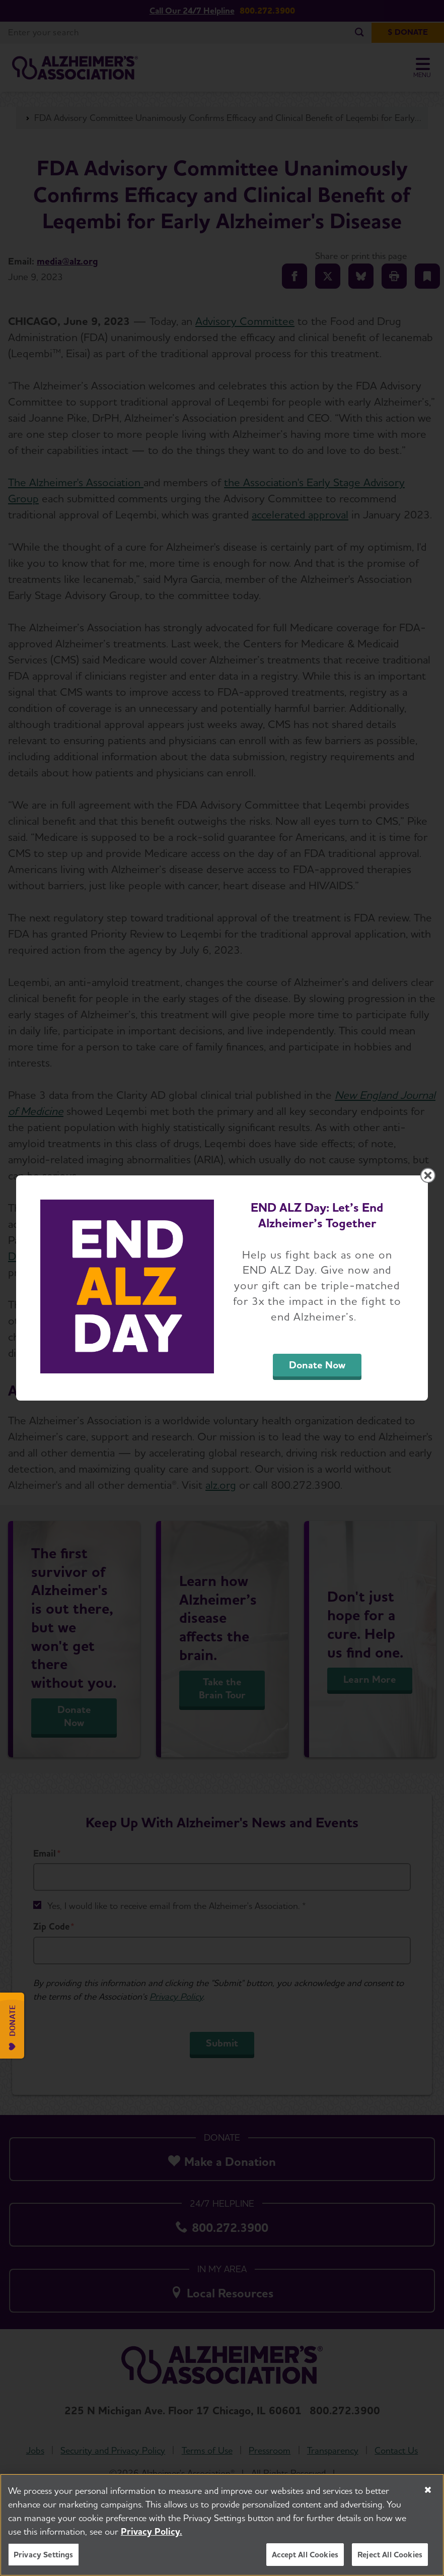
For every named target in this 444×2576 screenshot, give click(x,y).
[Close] (428, 2494)
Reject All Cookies (389, 2559)
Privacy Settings (43, 2559)
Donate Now (317, 1365)
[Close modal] (427, 1175)
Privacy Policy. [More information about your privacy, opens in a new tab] (151, 2536)
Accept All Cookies (305, 2559)
